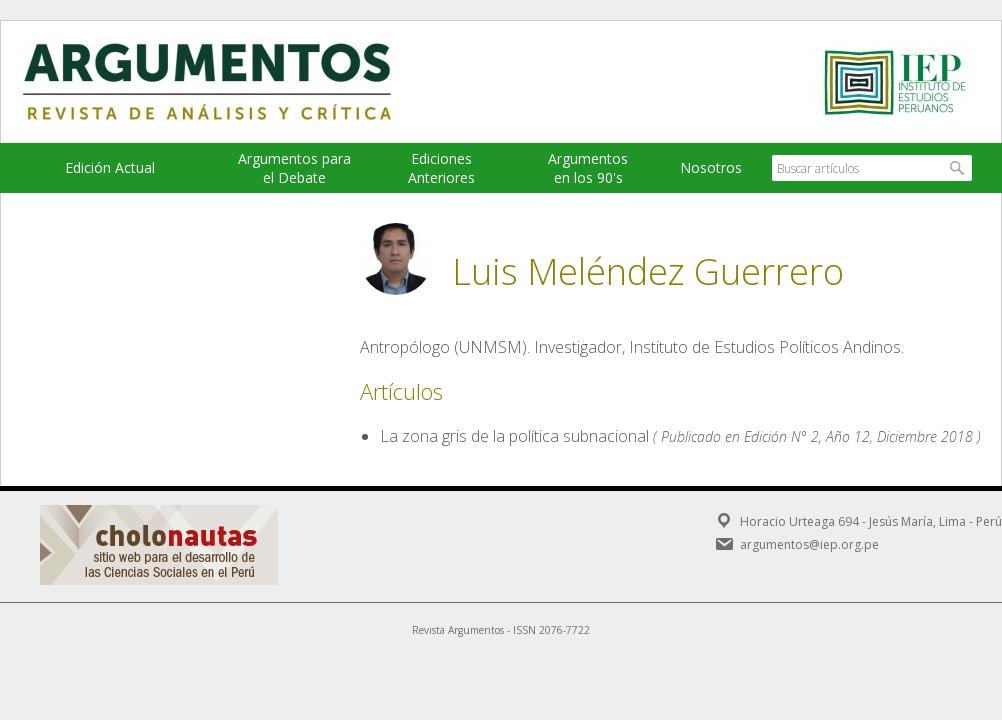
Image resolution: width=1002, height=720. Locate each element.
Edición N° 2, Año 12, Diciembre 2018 (858, 436)
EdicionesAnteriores (441, 168)
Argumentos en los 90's (588, 168)
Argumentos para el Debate (294, 168)
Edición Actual (110, 167)
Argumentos (226, 82)
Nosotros (711, 167)
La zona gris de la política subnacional (514, 436)
